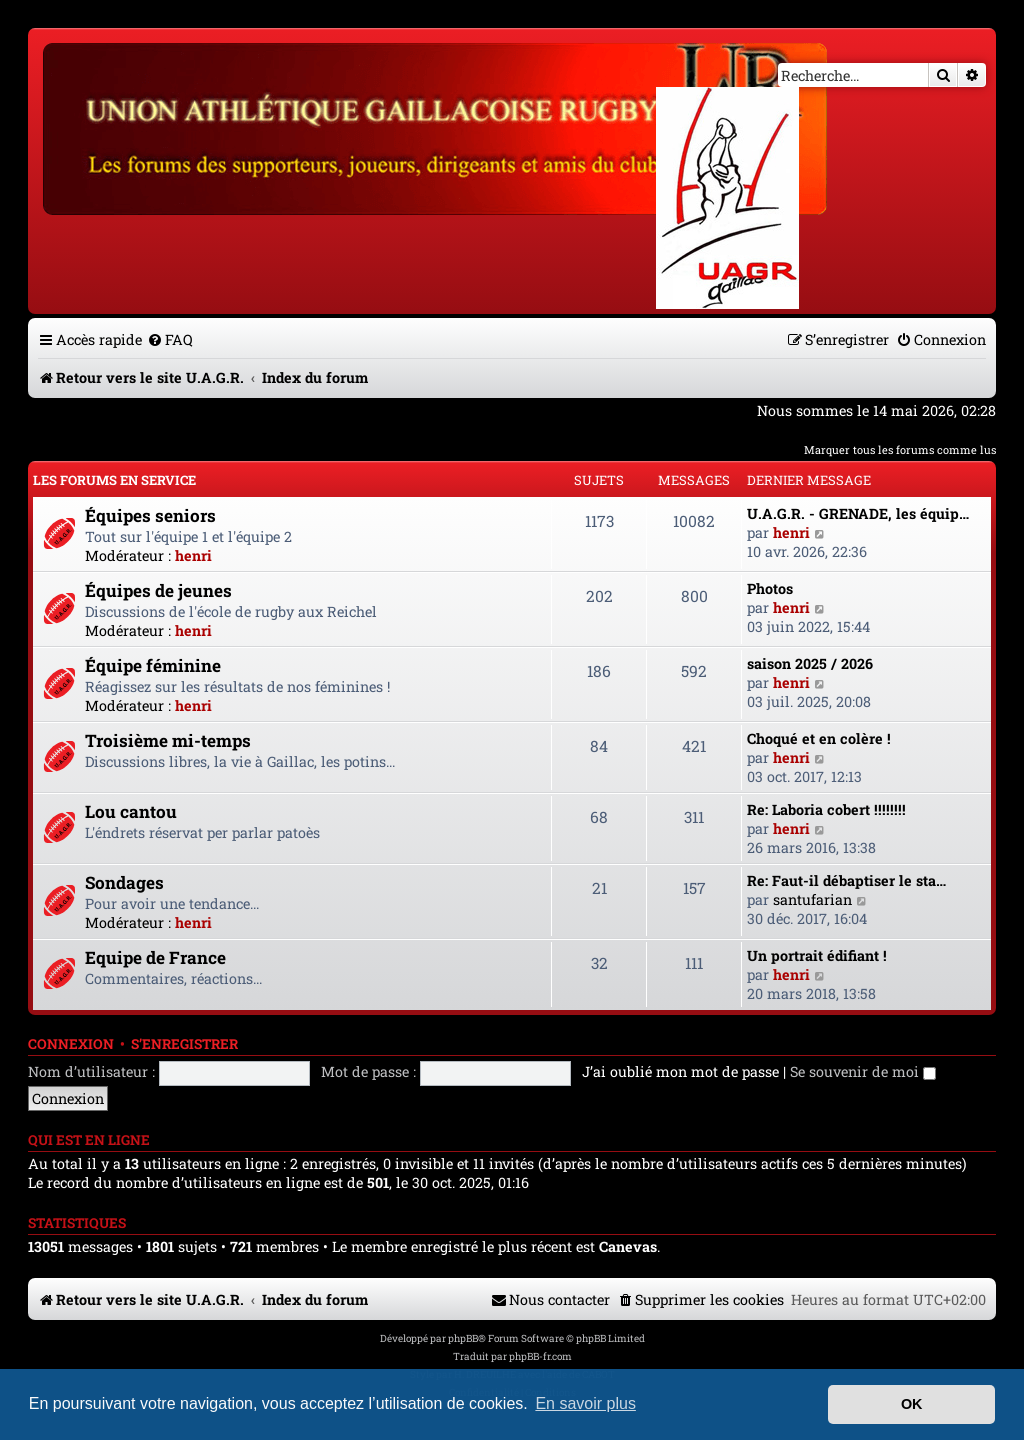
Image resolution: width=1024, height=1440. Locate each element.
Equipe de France (155, 957)
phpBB (463, 1338)
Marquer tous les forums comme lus (900, 449)
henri (193, 555)
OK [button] (912, 1404)
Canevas (628, 1247)
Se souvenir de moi (863, 1071)
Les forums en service (114, 480)
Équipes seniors (150, 515)
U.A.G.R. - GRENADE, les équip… (858, 513)
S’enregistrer (184, 1044)
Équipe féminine (153, 665)
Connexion (71, 1044)
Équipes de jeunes (158, 590)
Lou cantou (131, 811)
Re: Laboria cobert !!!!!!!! (826, 809)
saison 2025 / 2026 (810, 663)
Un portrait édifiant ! (817, 955)
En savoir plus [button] (585, 1403)
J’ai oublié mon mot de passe (680, 1071)
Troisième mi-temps (168, 740)
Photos (770, 588)
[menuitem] (170, 339)
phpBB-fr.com (540, 1356)
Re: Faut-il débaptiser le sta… (846, 880)
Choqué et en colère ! (819, 738)
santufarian (812, 899)
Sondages (124, 882)
